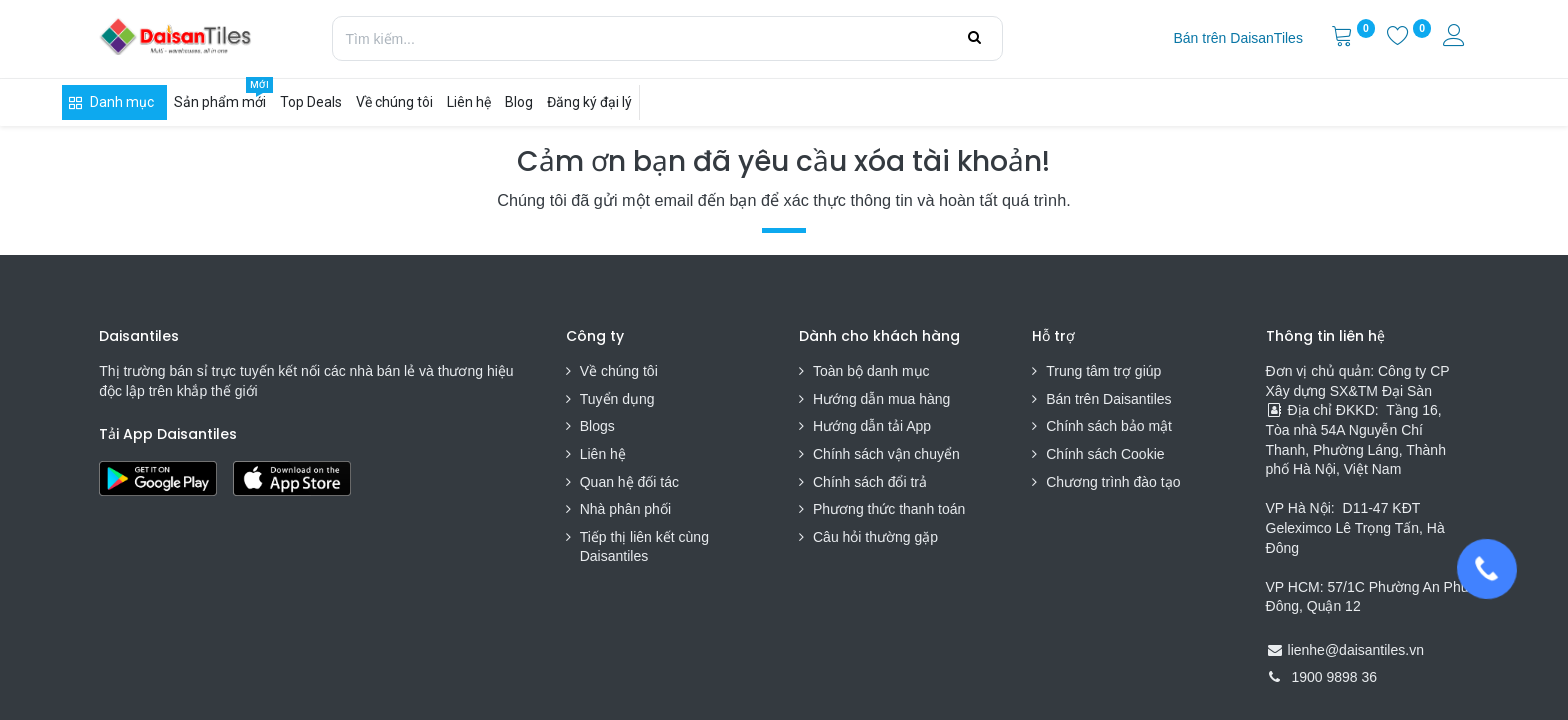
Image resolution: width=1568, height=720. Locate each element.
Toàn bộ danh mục (871, 371)
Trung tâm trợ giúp (1103, 371)
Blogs (597, 426)
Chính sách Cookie (1105, 454)
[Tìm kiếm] (974, 38)
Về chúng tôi (619, 371)
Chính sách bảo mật (1109, 426)
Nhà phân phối (625, 509)
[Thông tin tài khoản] (1456, 38)
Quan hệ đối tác (629, 482)
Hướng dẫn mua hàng (881, 399)
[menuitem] (1237, 39)
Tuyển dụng (617, 399)
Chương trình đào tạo (1115, 482)
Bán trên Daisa (1092, 399)
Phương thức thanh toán (889, 509)
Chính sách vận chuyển (886, 454)
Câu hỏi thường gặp (875, 537)
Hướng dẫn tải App (872, 426)
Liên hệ (603, 454)
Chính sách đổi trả (870, 482)
